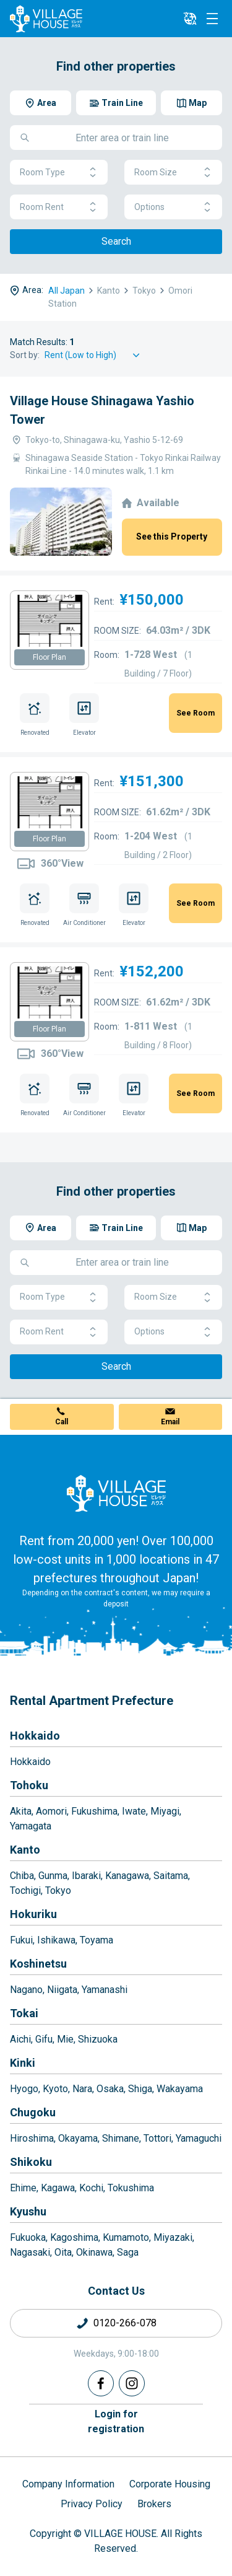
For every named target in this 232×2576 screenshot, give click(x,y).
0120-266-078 (125, 2323)
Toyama (96, 1940)
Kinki (22, 2062)
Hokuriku (33, 1914)
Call (61, 1421)
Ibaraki (86, 1876)
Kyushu (28, 2211)
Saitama (170, 1876)
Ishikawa (56, 1940)
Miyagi (164, 1811)
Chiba (22, 1876)
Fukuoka (28, 2237)
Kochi (91, 2188)
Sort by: (25, 355)
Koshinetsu (38, 1963)
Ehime (23, 2188)
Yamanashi (104, 1990)
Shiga (140, 2089)
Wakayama (180, 2089)
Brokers (154, 2504)
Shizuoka (98, 2039)
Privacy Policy (91, 2504)
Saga (128, 2252)
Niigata (62, 1990)
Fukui (21, 1940)
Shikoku (31, 2161)
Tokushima (131, 2188)
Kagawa (58, 2188)
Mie (65, 2039)
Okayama (78, 2138)
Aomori (51, 1811)
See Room (195, 713)
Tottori (157, 2138)
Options (173, 207)
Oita (63, 2252)
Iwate (134, 1811)
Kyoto (55, 2089)
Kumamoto (126, 2237)
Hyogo (24, 2089)
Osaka (110, 2089)
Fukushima (94, 1811)
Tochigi (25, 1890)
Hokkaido (35, 1735)
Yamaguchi (198, 2138)
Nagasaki (30, 2252)
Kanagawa (127, 1876)
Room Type (59, 172)
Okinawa (94, 2252)
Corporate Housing (169, 2484)
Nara (82, 2089)
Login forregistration (116, 2421)
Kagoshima (74, 2237)
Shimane (120, 2138)
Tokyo (58, 1890)
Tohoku (29, 1785)
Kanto (25, 1849)
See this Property (171, 536)
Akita (21, 1811)
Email (170, 1421)
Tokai (24, 2013)
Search (116, 241)
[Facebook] (101, 2383)
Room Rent (59, 207)
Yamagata (30, 1826)
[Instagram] (132, 2383)
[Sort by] (94, 355)
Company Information (68, 2484)
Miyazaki (172, 2237)
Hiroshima (32, 2138)
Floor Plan (49, 657)
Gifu (44, 2039)
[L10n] (190, 18)
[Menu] (212, 18)
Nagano (26, 1990)
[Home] (116, 1493)
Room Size (173, 172)
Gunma (52, 1876)
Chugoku (33, 2112)
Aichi (20, 2039)
